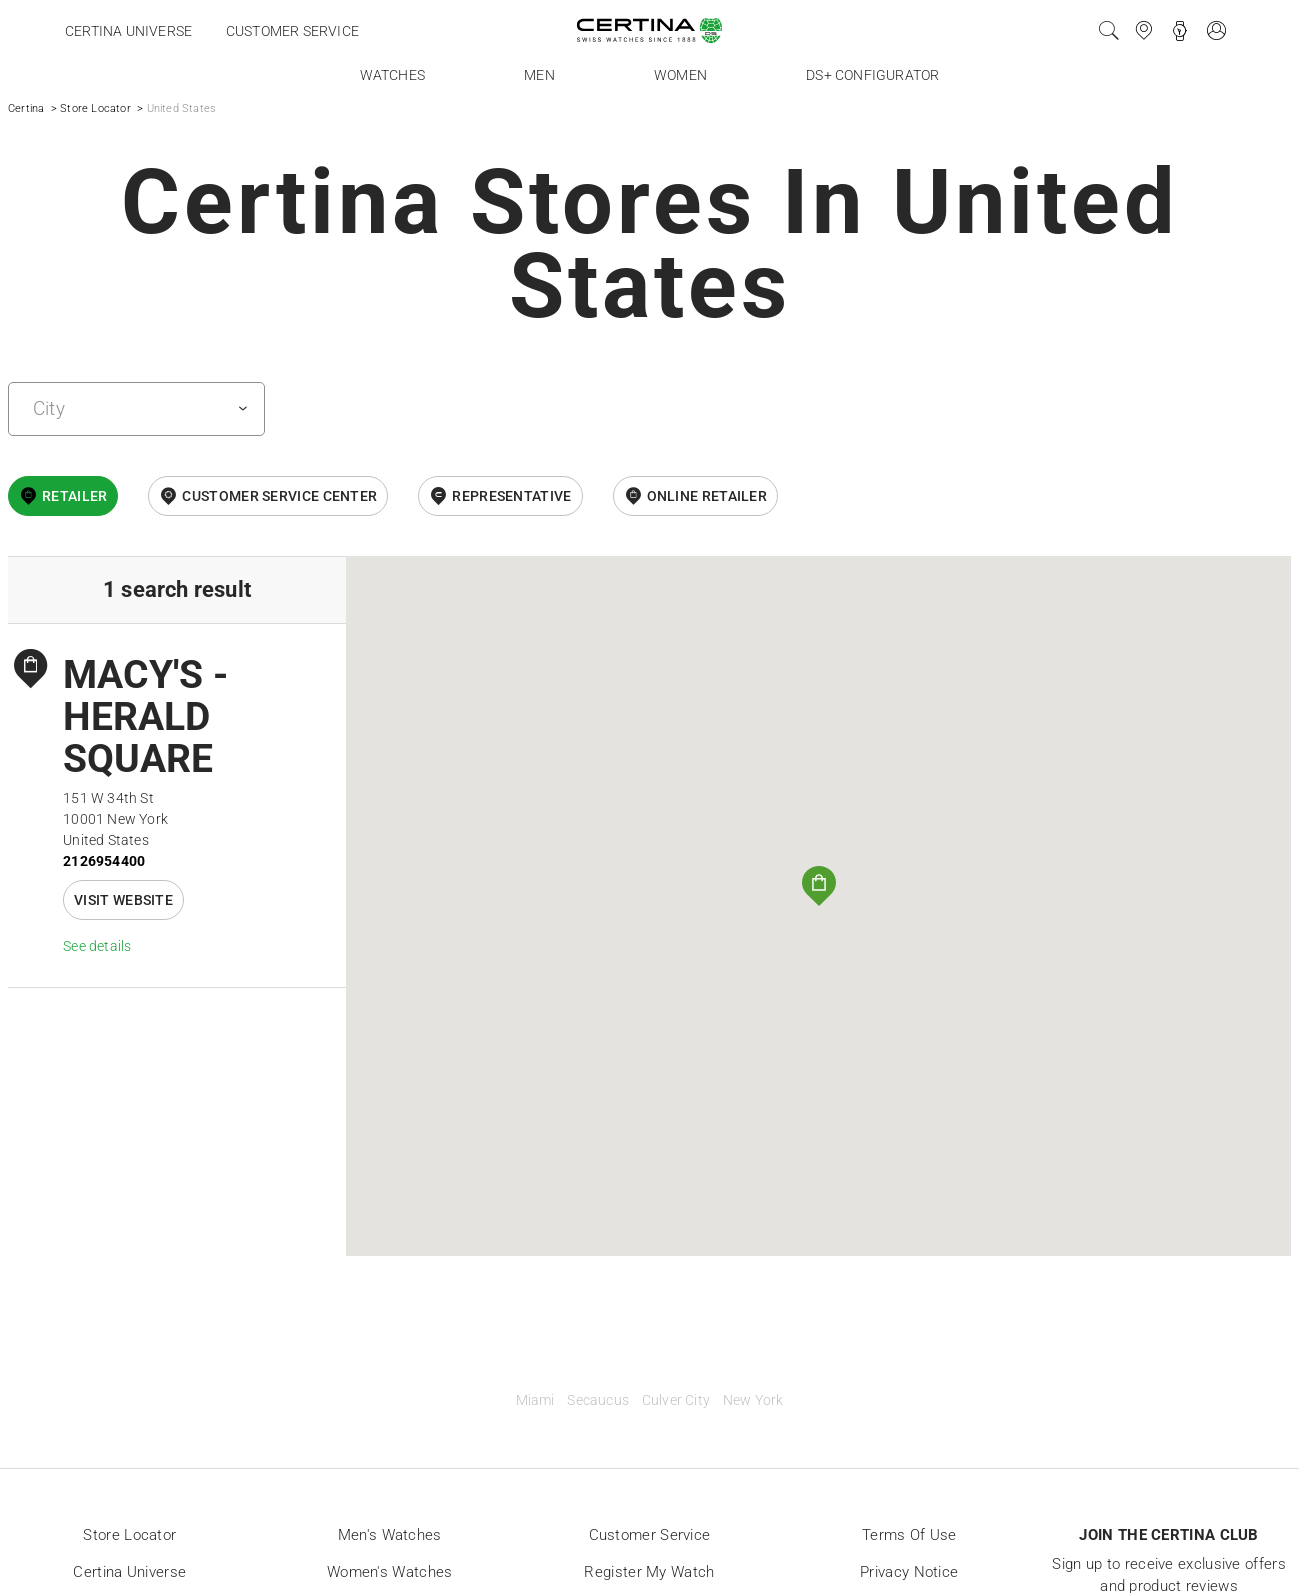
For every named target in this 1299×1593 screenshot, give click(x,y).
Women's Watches (390, 1572)
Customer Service (650, 1535)
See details (97, 946)
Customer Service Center (279, 496)
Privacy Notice (909, 1572)
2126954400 (104, 861)
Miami (535, 1400)
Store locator (129, 1535)
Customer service (292, 31)
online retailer (707, 496)
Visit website (123, 900)
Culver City (676, 1400)
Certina (26, 108)
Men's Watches (390, 1535)
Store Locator (95, 108)
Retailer (74, 496)
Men (539, 75)
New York (753, 1400)
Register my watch (649, 1572)
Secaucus (598, 1400)
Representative (511, 496)
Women (680, 75)
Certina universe (128, 31)
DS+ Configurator (872, 75)
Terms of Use (909, 1535)
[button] (819, 886)
